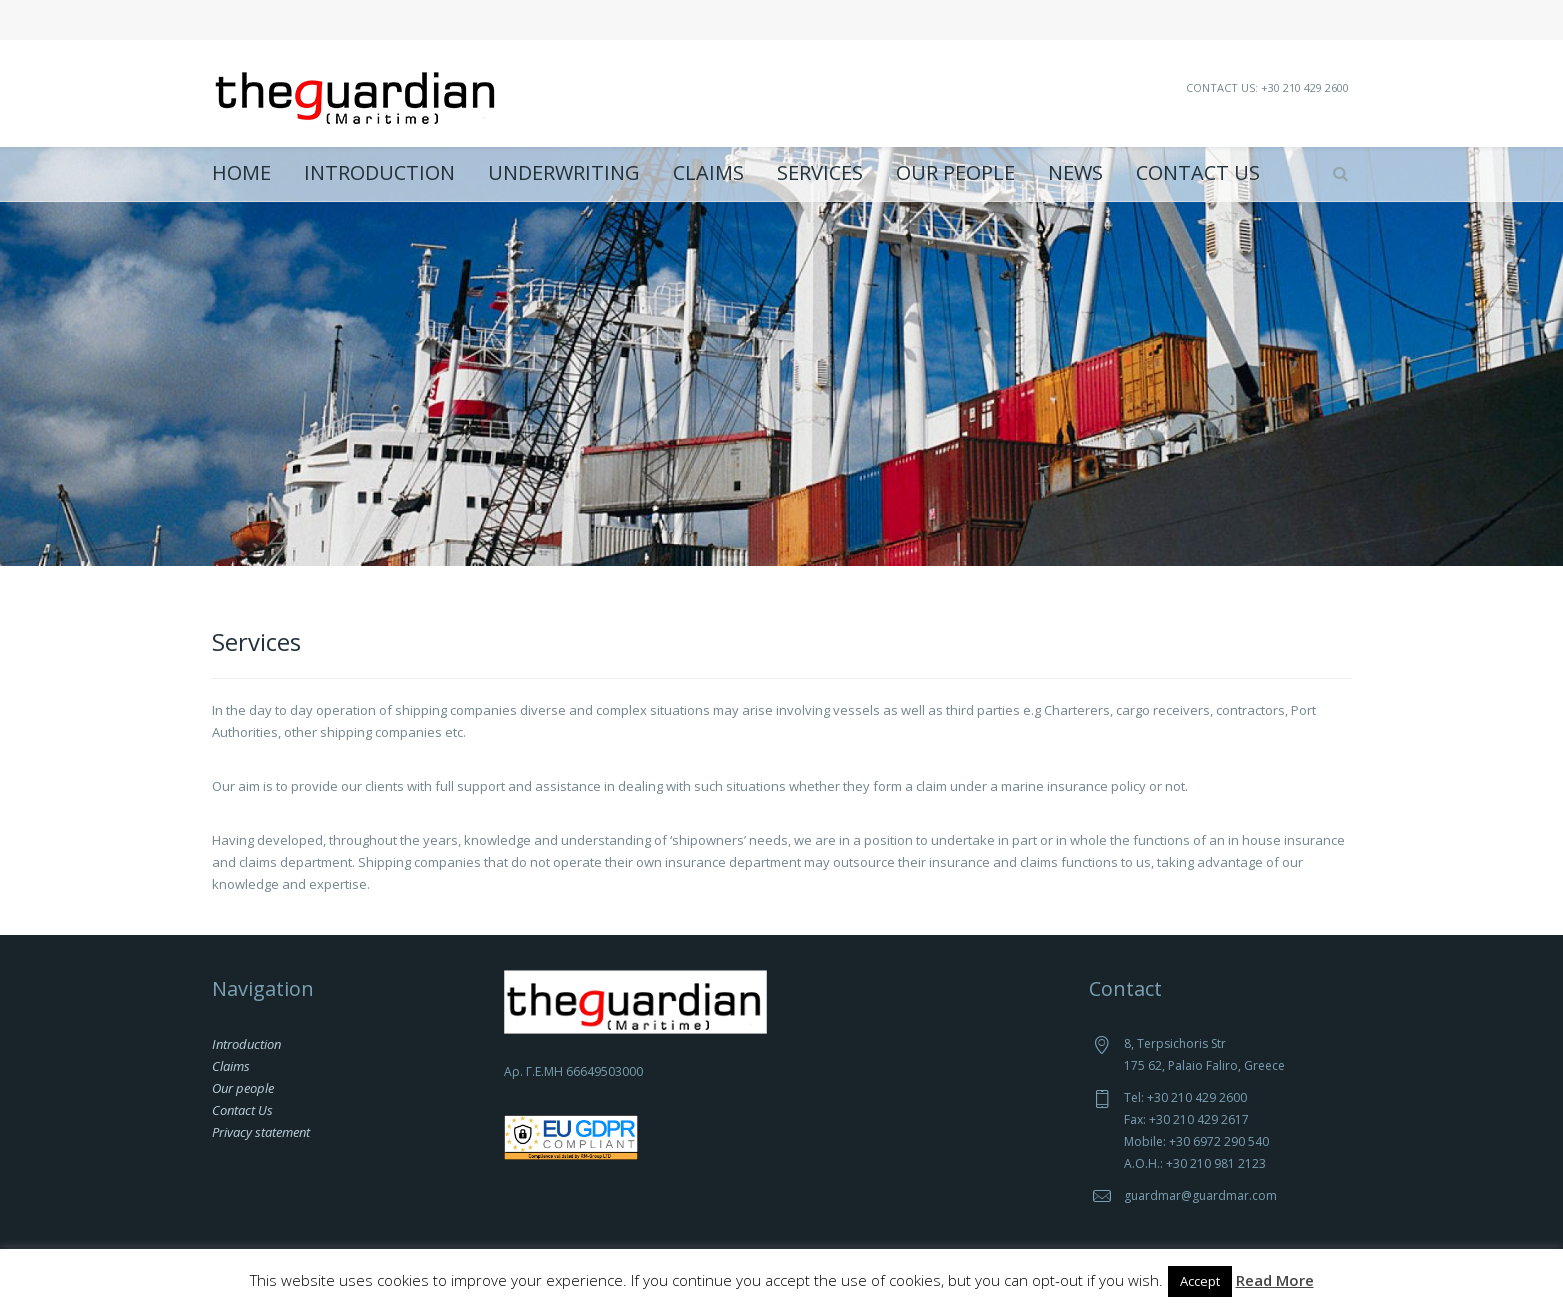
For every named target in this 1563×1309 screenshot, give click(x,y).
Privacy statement (261, 1132)
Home (241, 173)
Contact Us (1198, 173)
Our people (955, 173)
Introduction (379, 173)
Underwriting (564, 173)
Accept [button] (1200, 1281)
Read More (1275, 1280)
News (1075, 173)
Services (820, 173)
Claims (708, 173)
